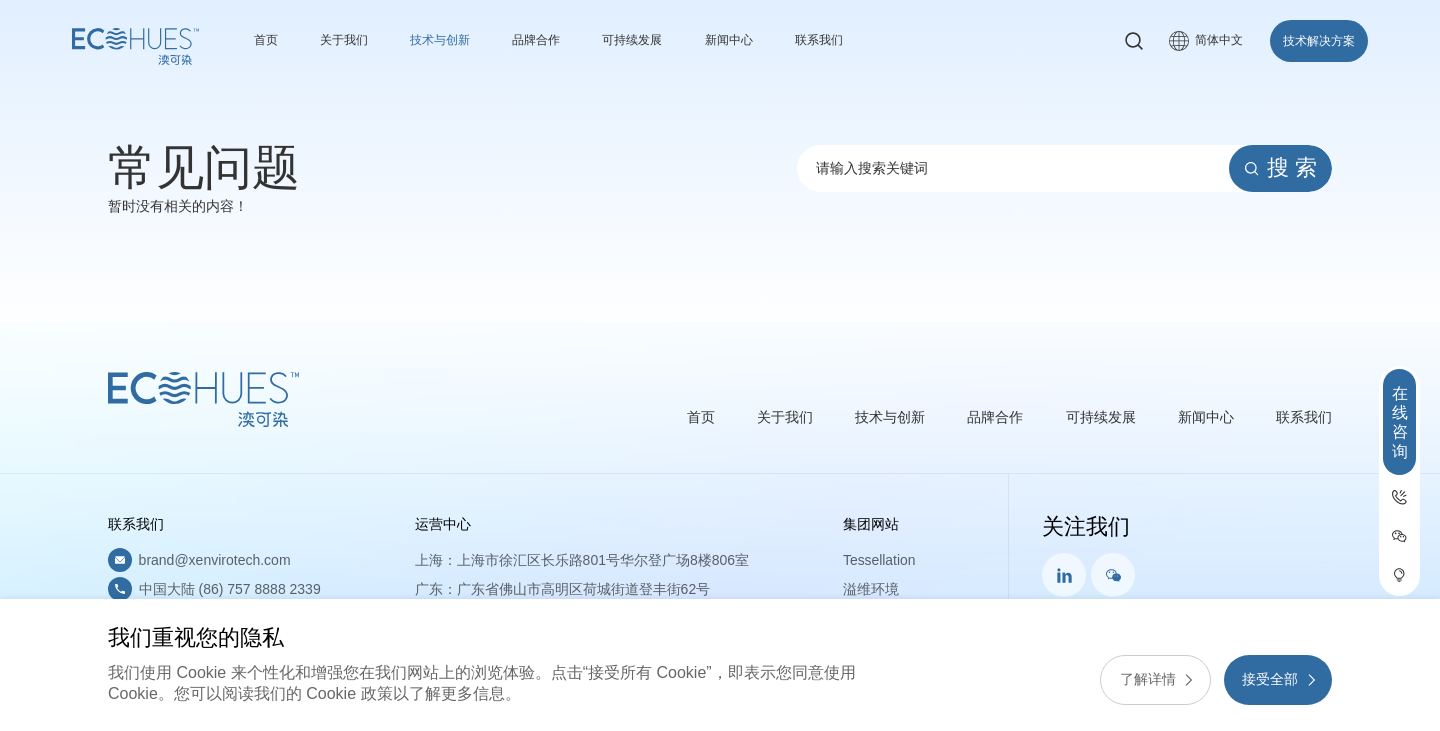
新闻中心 (773, 40)
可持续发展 (667, 40)
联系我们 (871, 40)
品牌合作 (562, 40)
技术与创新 (457, 40)
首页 (268, 40)
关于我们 (352, 40)
